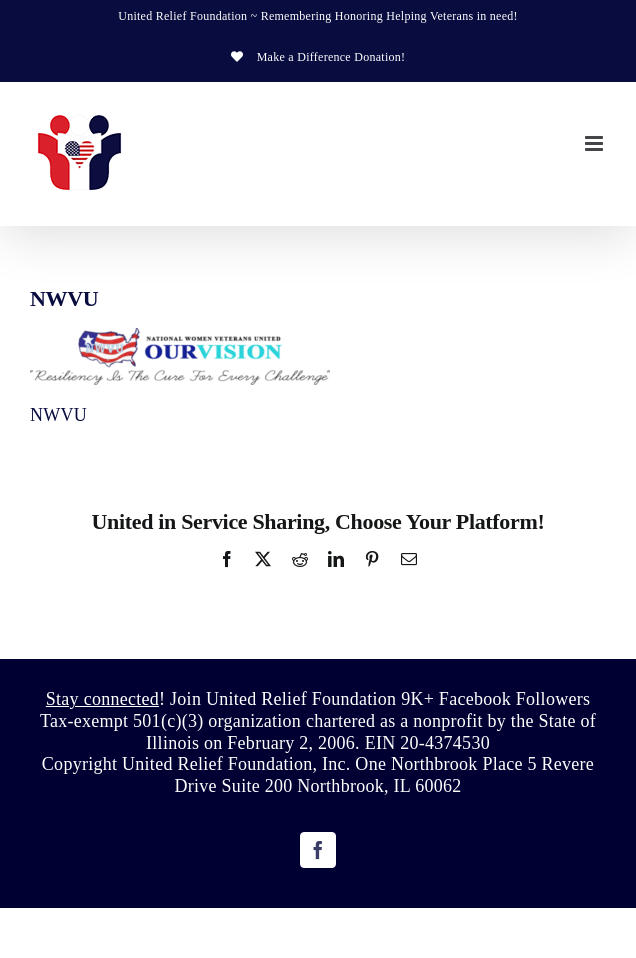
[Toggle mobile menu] (595, 143)
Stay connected (102, 699)
